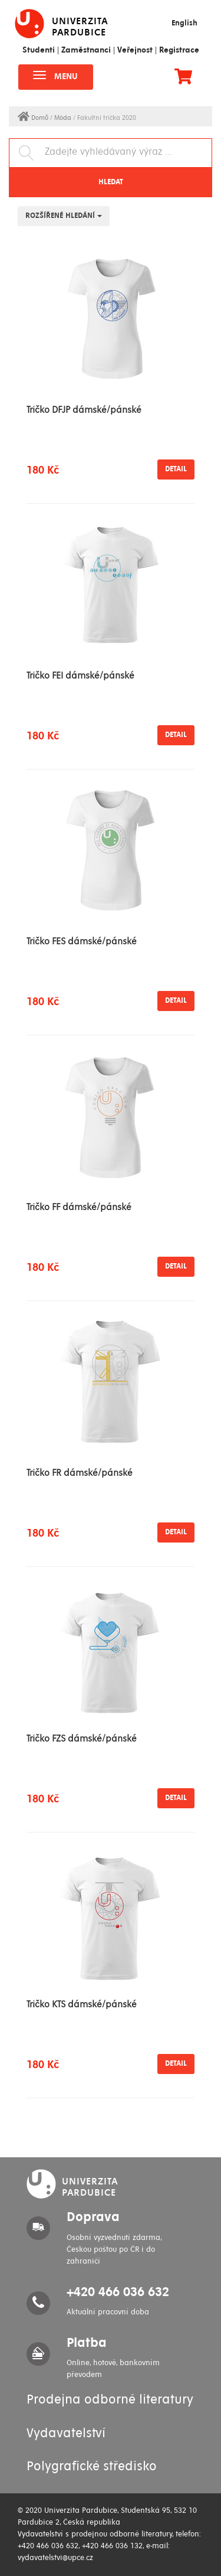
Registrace (179, 50)
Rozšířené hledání (63, 216)
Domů (34, 118)
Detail (176, 469)
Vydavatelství (66, 2434)
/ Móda (61, 118)
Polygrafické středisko (92, 2467)
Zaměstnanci (86, 50)
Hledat (110, 182)
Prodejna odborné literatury (110, 2400)
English (184, 23)
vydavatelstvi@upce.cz (55, 2558)
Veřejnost (135, 50)
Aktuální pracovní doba (108, 2312)
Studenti (38, 50)
